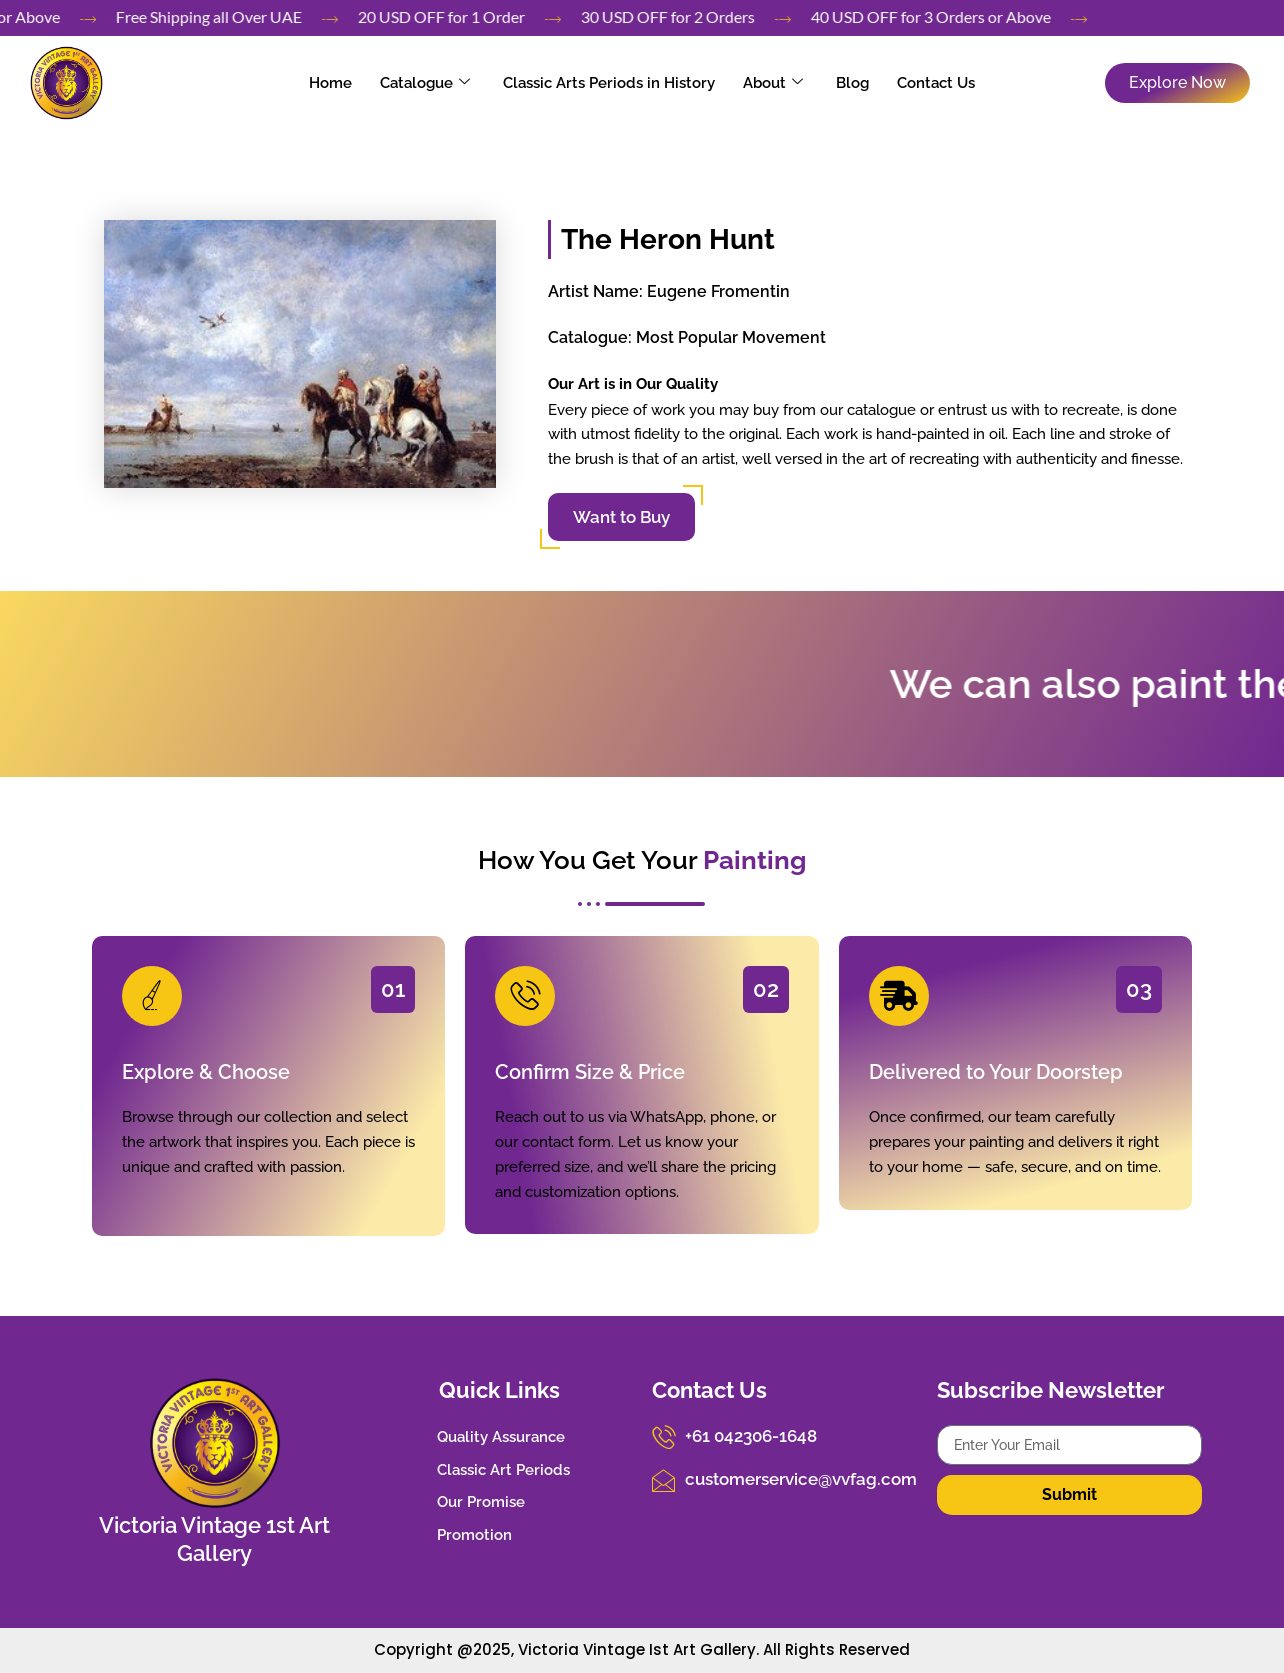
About (769, 83)
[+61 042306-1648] (662, 1435)
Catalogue (436, 83)
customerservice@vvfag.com (792, 1475)
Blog (841, 83)
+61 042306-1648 (746, 1434)
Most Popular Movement (731, 337)
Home (349, 83)
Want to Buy (621, 517)
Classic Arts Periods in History (613, 83)
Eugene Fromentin (718, 291)
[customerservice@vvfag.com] (662, 1476)
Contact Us (917, 83)
